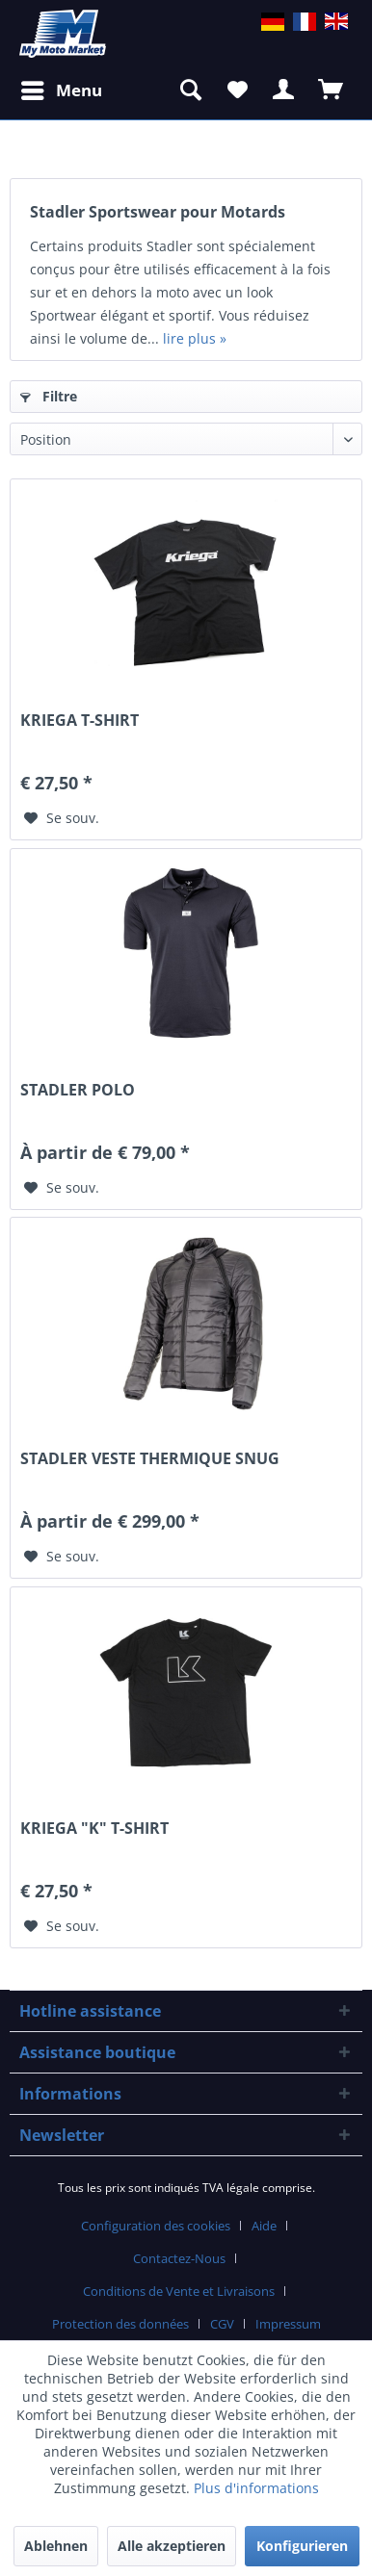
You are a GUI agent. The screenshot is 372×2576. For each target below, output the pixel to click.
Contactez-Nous (179, 2258)
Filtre (48, 396)
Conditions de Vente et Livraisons (179, 2291)
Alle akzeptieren (172, 2546)
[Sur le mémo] (61, 818)
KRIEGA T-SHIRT (79, 720)
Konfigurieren (302, 2546)
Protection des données (120, 2323)
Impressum (288, 2323)
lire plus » (194, 338)
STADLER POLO (77, 1090)
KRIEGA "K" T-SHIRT (94, 1828)
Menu (61, 88)
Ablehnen (56, 2546)
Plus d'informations (256, 2488)
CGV (222, 2323)
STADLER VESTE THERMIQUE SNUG (149, 1459)
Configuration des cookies (155, 2225)
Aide (264, 2225)
